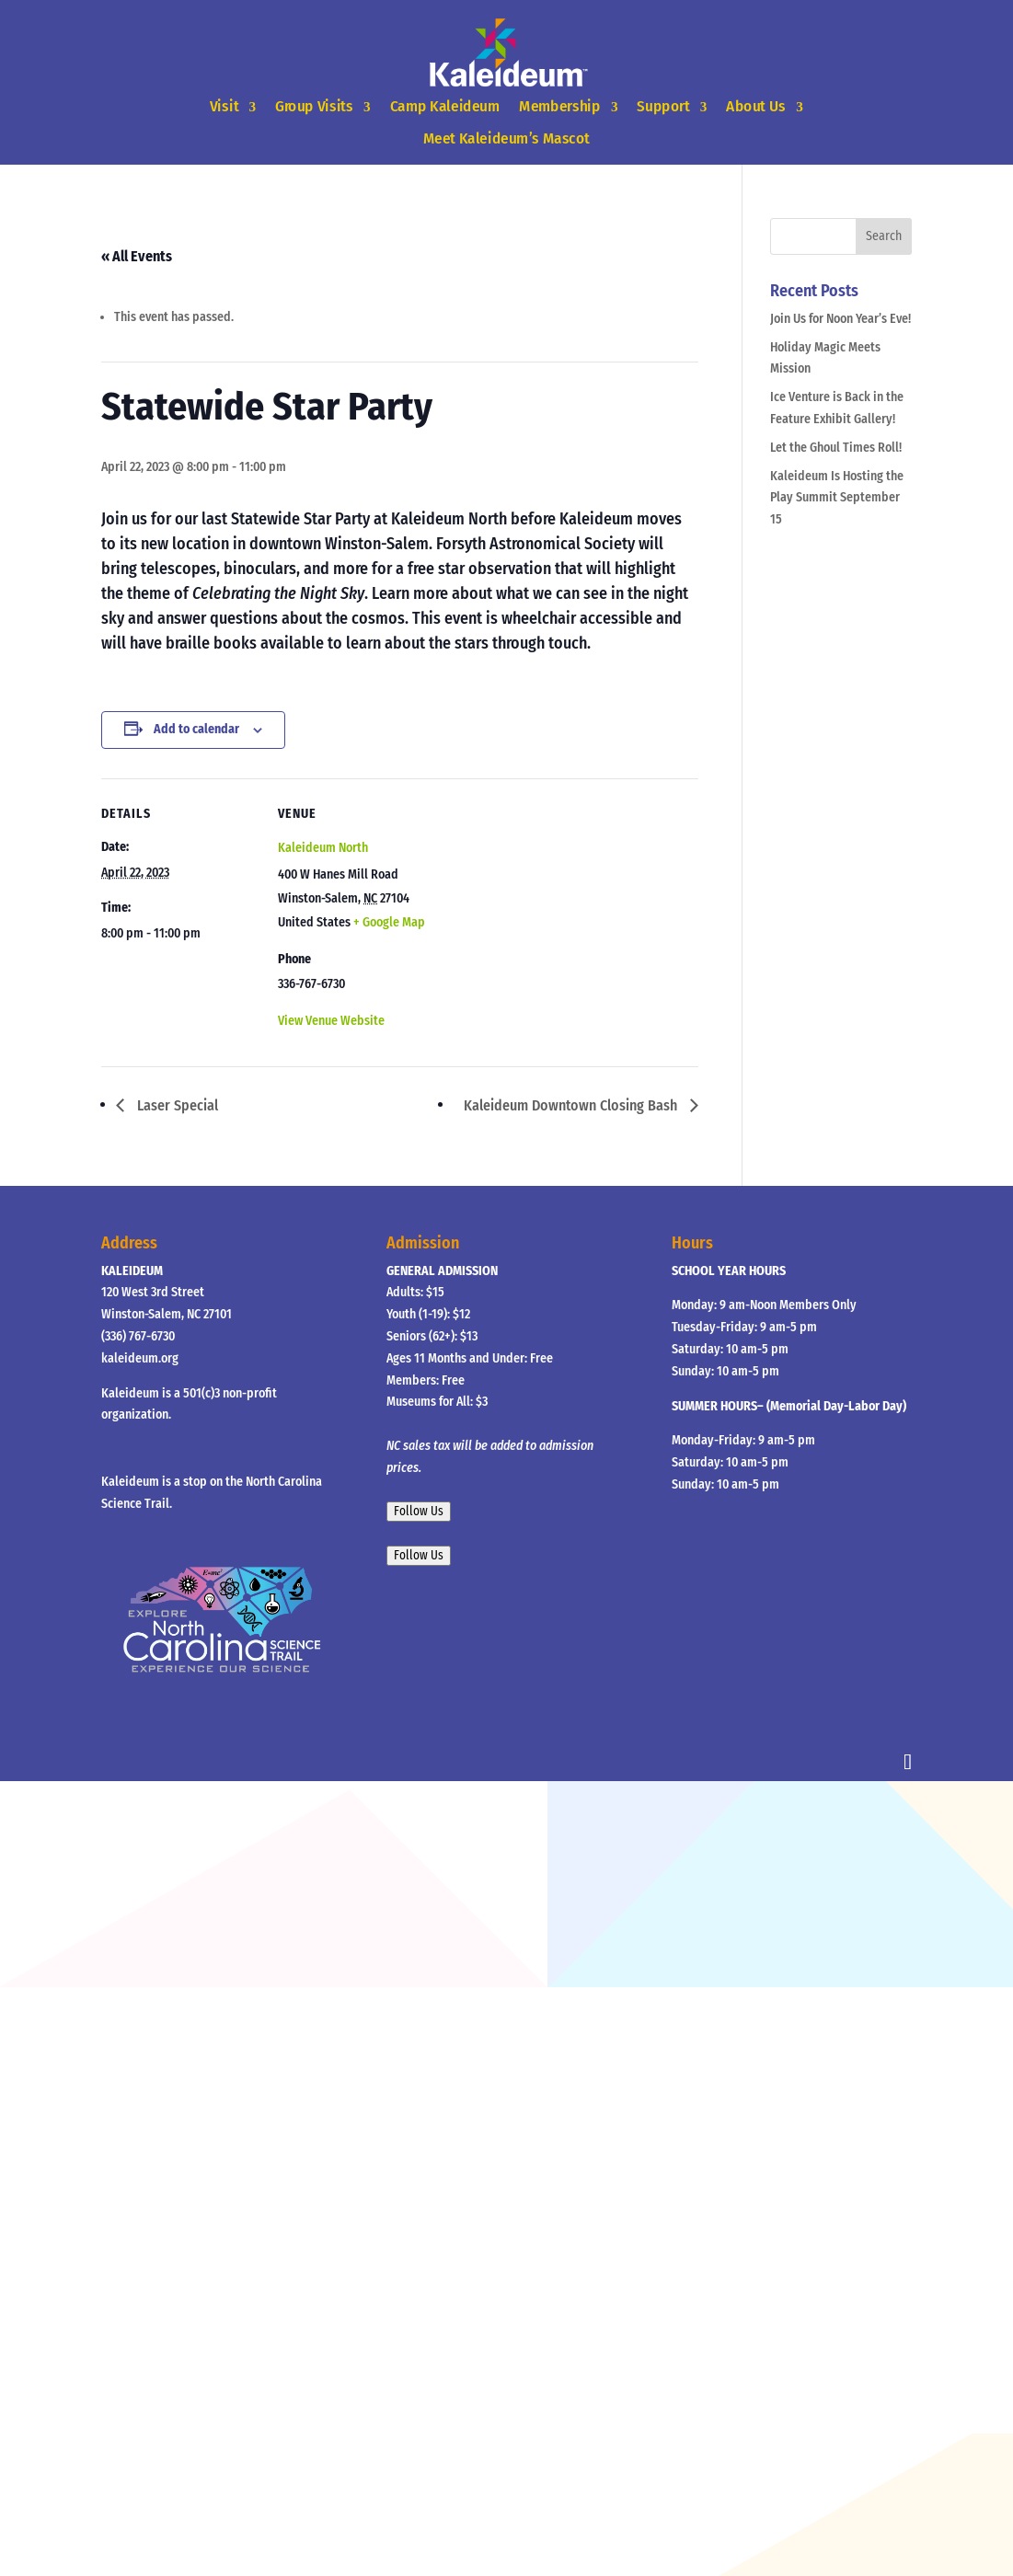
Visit (224, 107)
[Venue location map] (552, 906)
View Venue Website (331, 1021)
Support (664, 107)
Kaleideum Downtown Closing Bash (572, 1105)
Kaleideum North (323, 848)
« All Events (136, 256)
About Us (756, 107)
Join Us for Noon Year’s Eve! (840, 319)
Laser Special (175, 1105)
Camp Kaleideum (445, 107)
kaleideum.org (139, 1358)
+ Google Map (389, 922)
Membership (559, 107)
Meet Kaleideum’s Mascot (506, 138)
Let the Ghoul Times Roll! (836, 447)
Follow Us (418, 1511)
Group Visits (314, 107)
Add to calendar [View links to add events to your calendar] (196, 729)
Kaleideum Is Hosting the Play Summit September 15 (837, 498)
